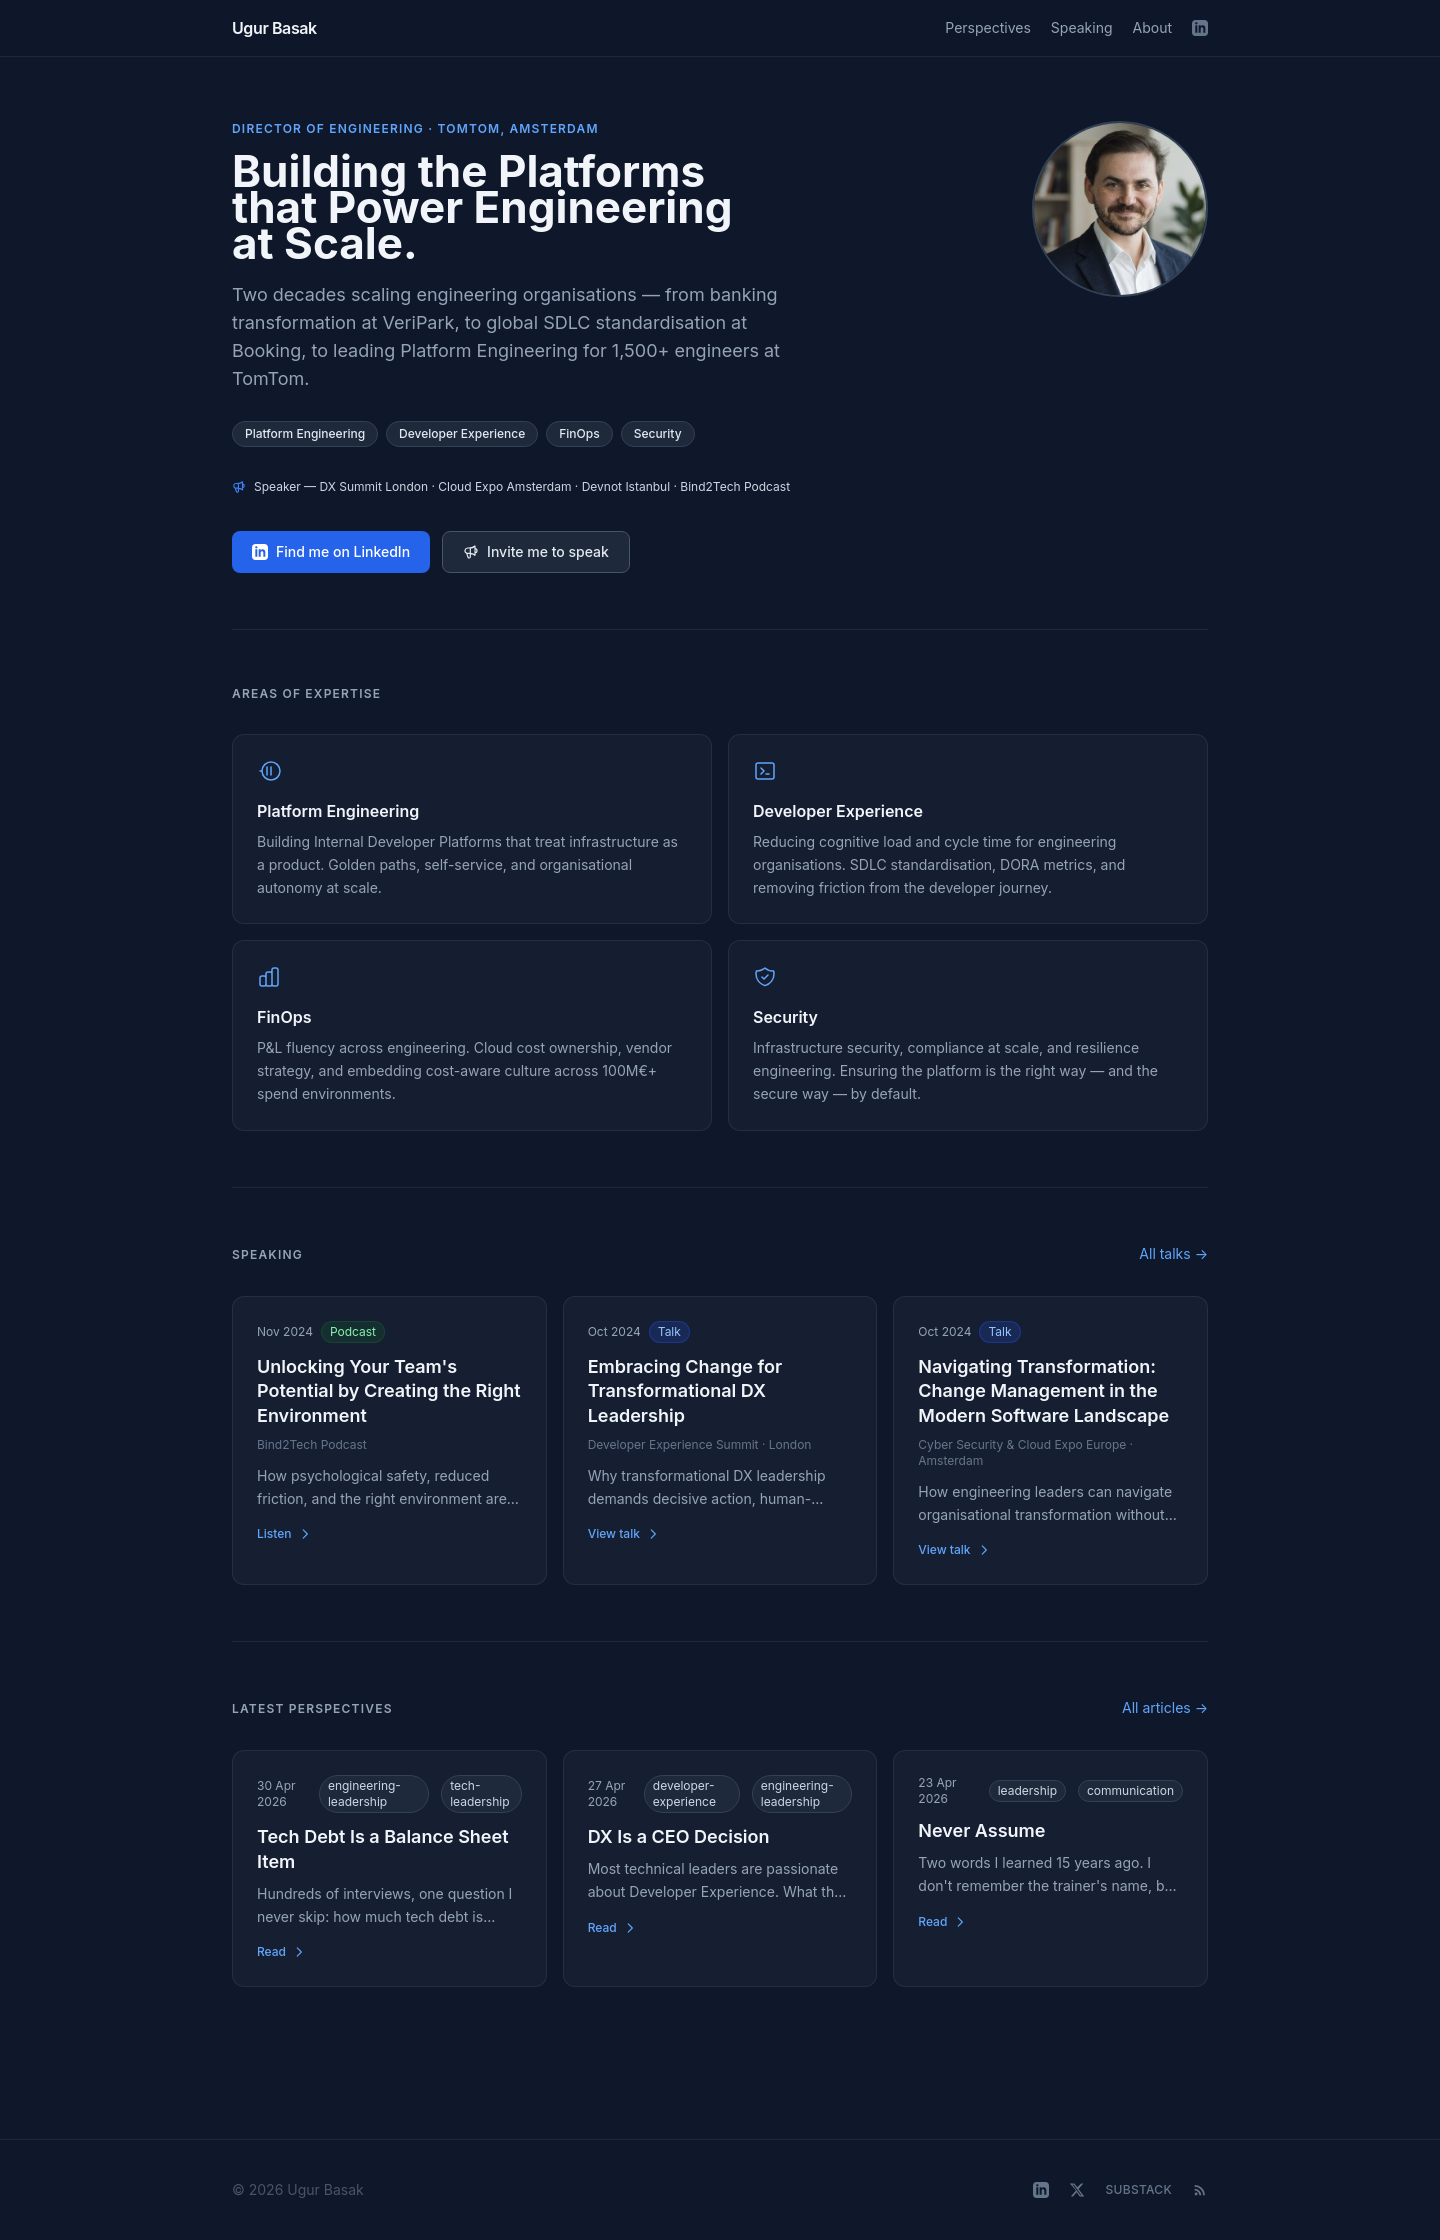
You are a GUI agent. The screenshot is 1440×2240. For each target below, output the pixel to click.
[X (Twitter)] (1077, 2190)
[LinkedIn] (1200, 28)
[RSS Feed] (1200, 2190)
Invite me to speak (536, 551)
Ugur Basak (274, 28)
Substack (1138, 2189)
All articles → (1165, 1707)
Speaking (1082, 27)
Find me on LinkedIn (331, 551)
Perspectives (988, 27)
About (1152, 27)
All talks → (1173, 1253)
